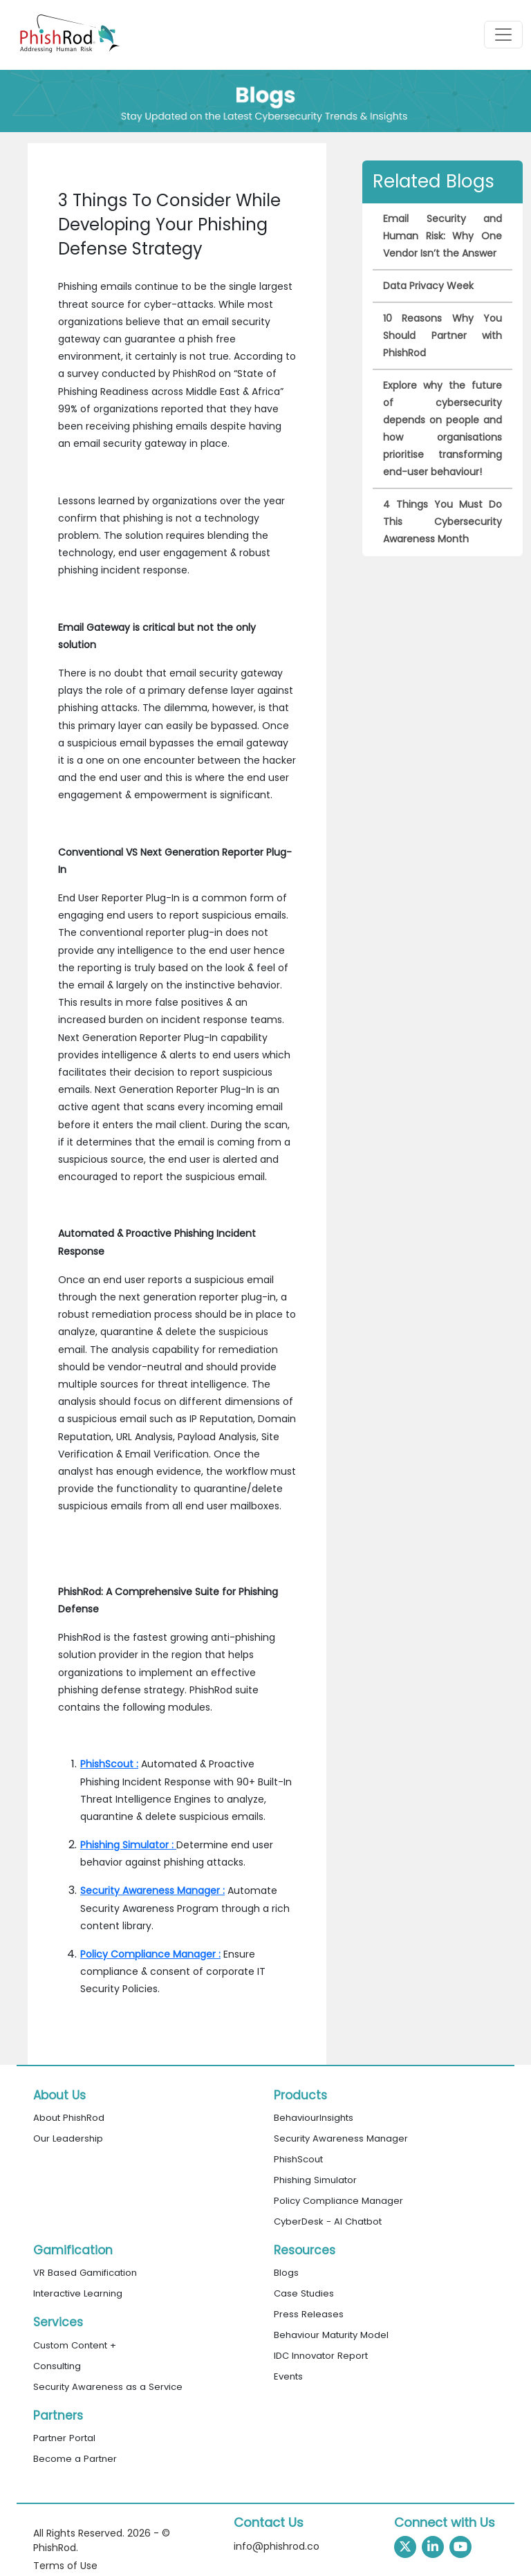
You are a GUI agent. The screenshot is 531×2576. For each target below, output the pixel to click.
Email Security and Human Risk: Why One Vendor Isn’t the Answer (442, 236)
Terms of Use (65, 2566)
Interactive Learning (77, 2293)
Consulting (57, 2366)
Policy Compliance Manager (338, 2200)
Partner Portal (64, 2438)
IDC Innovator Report (321, 2355)
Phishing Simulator (315, 2180)
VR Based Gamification (85, 2272)
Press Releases (309, 2314)
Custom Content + (74, 2345)
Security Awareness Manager (341, 2138)
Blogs (286, 2272)
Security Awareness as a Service (108, 2386)
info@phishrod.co (276, 2546)
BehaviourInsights (313, 2117)
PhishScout (298, 2159)
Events (288, 2376)
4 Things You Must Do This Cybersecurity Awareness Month (442, 521)
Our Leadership (68, 2138)
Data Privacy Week (428, 286)
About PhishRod (68, 2117)
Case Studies (304, 2293)
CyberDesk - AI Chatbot (328, 2221)
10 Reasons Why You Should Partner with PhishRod (442, 335)
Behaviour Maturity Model (331, 2335)
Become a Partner (75, 2458)
